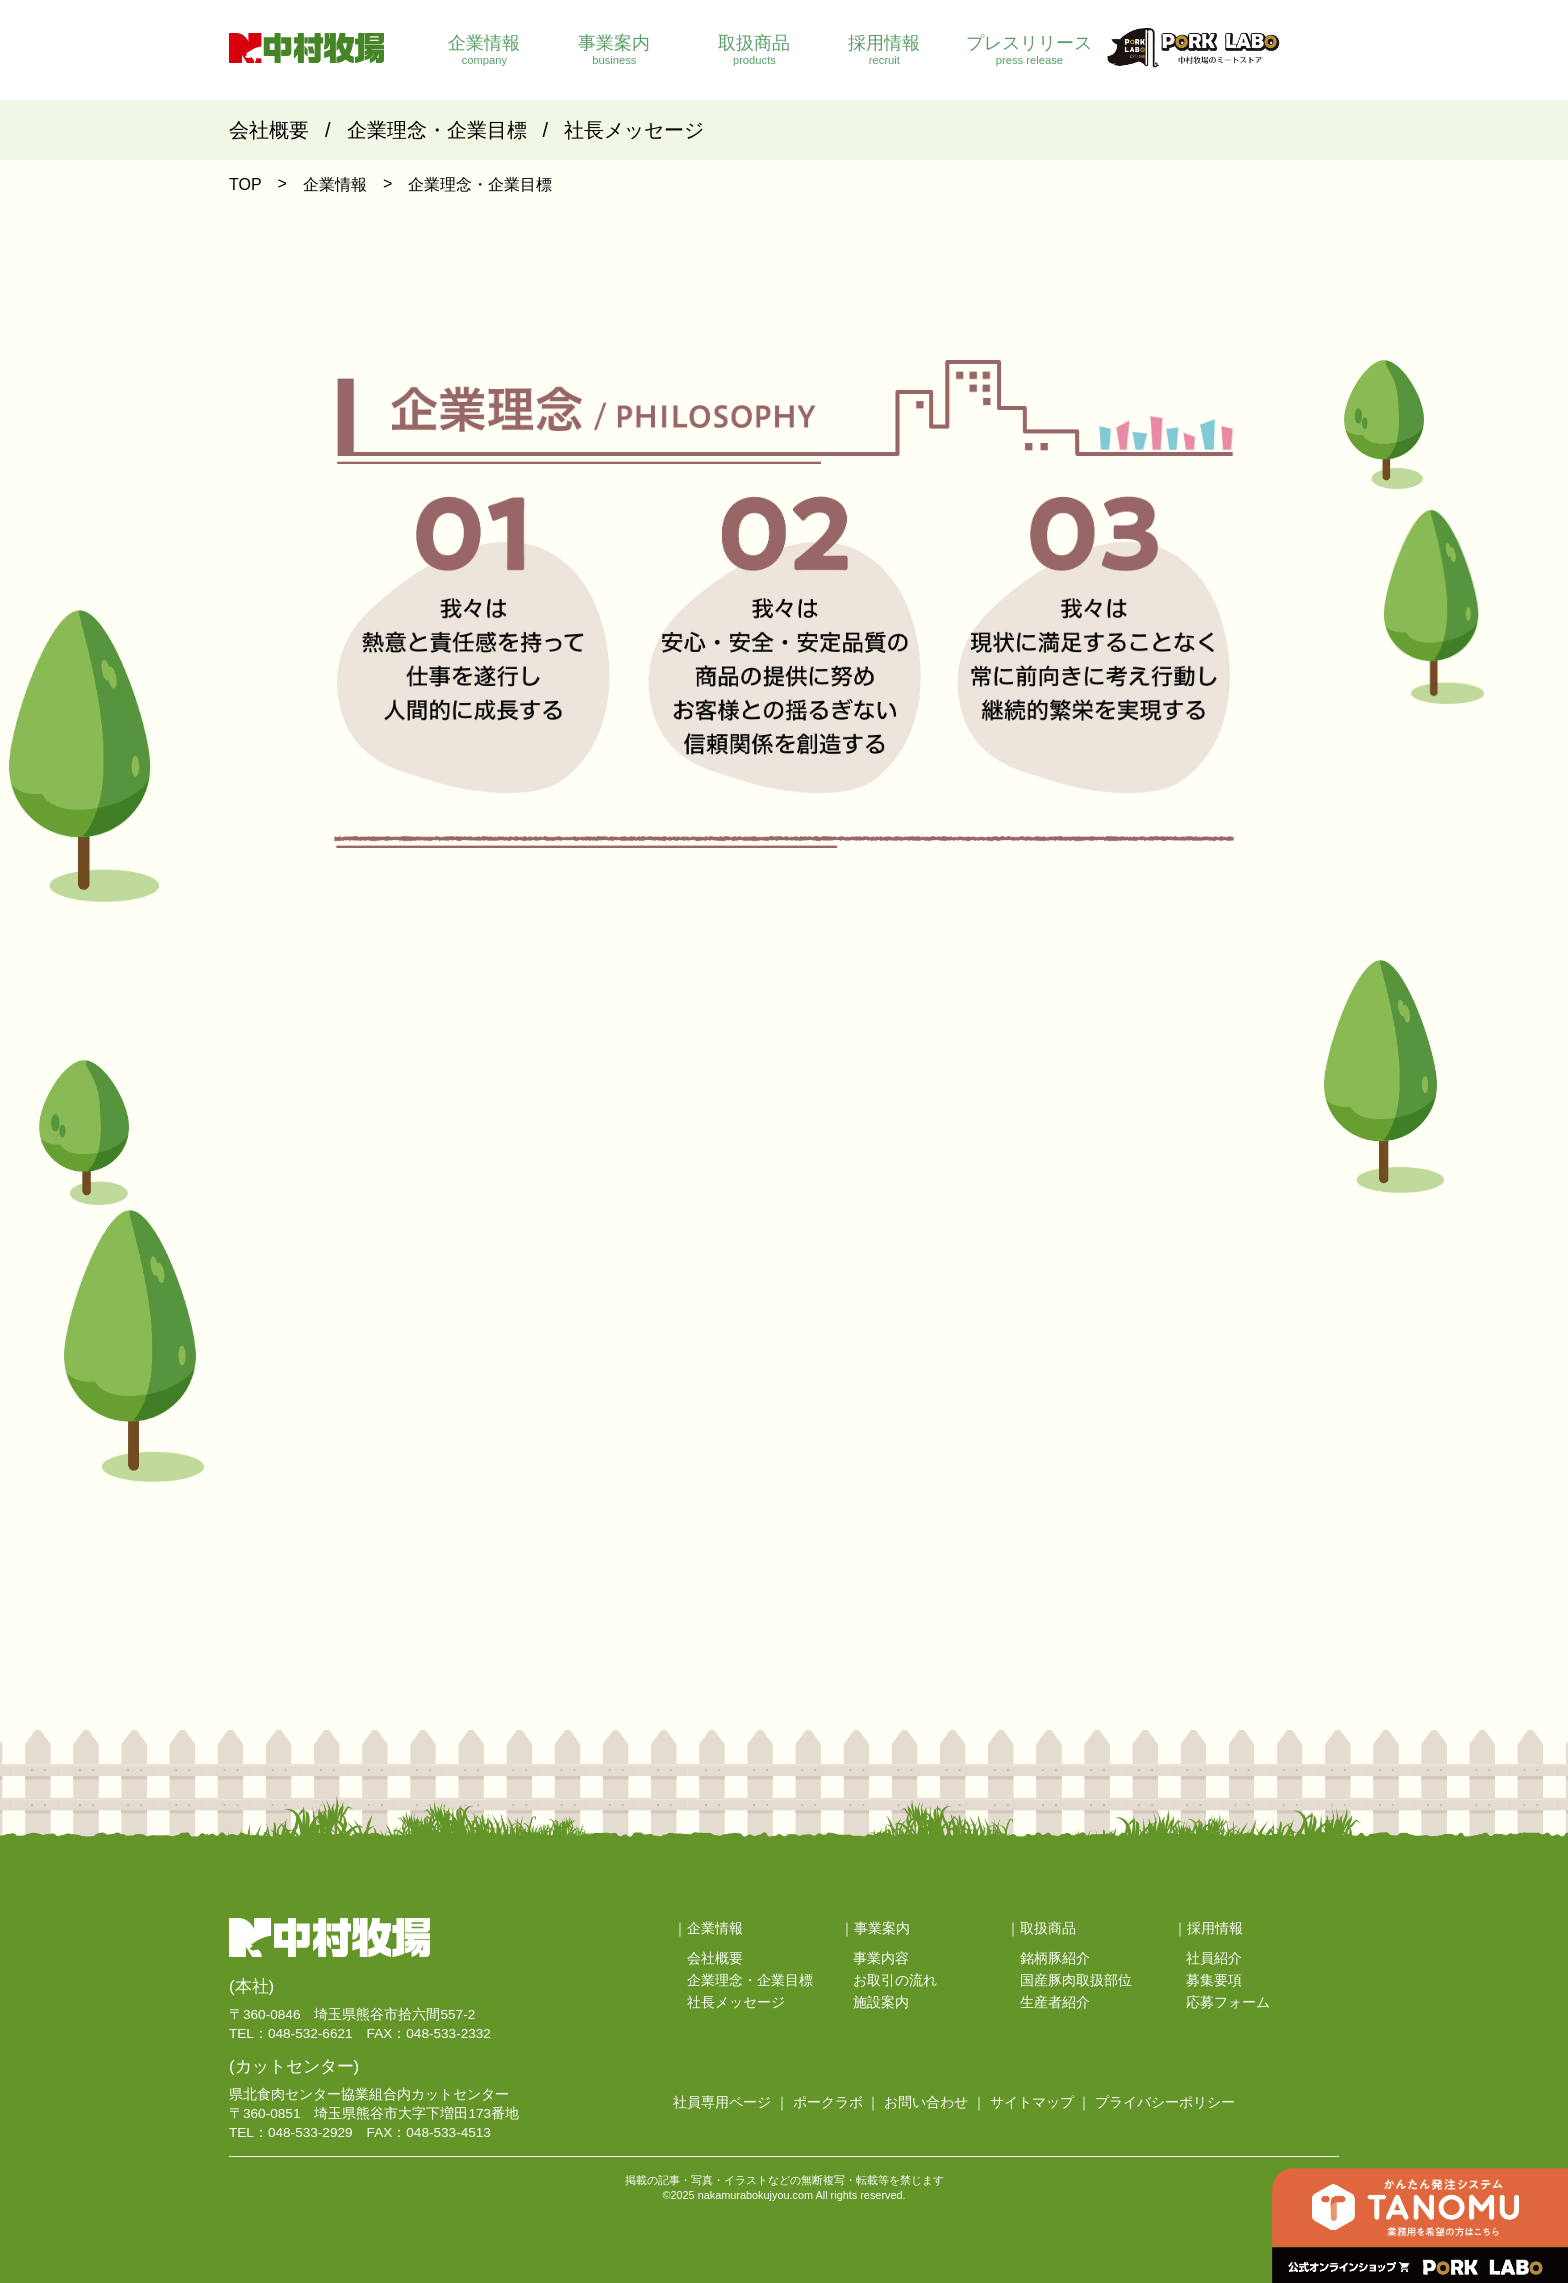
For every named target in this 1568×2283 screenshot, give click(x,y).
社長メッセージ (634, 130)
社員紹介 (1214, 1958)
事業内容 (881, 1958)
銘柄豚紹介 (1055, 1958)
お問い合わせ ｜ (935, 2102)
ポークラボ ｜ (837, 2102)
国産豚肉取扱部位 (1076, 1980)
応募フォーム (1228, 2002)
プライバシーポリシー (1165, 2102)
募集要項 (1214, 1980)
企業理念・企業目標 (437, 130)
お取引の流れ (895, 1980)
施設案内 (881, 2002)
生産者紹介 (1055, 2002)
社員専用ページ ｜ (731, 2102)
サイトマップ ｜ (1041, 2102)
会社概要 (269, 130)
